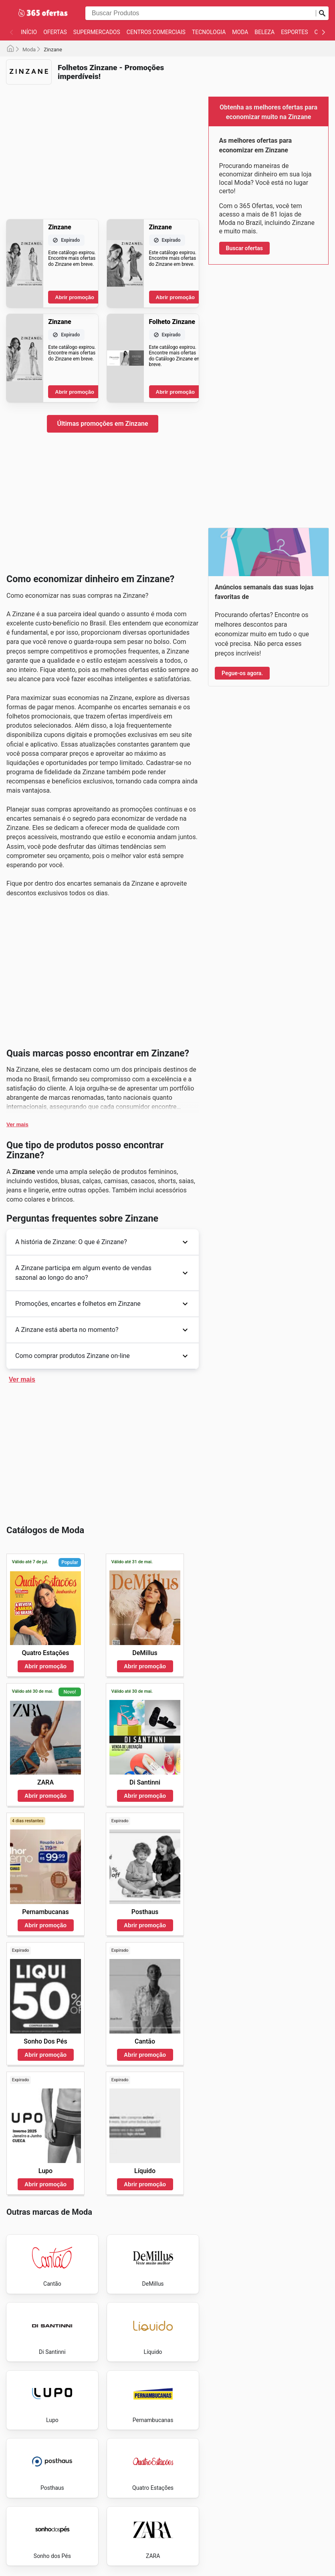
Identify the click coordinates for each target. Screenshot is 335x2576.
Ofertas (55, 32)
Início (29, 32)
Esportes (294, 32)
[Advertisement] (102, 147)
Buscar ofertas (244, 248)
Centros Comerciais (156, 32)
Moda (240, 32)
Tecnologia (209, 32)
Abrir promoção (74, 297)
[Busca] (322, 13)
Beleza (264, 32)
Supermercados (96, 32)
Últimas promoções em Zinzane (102, 423)
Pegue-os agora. (242, 673)
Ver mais (17, 1124)
